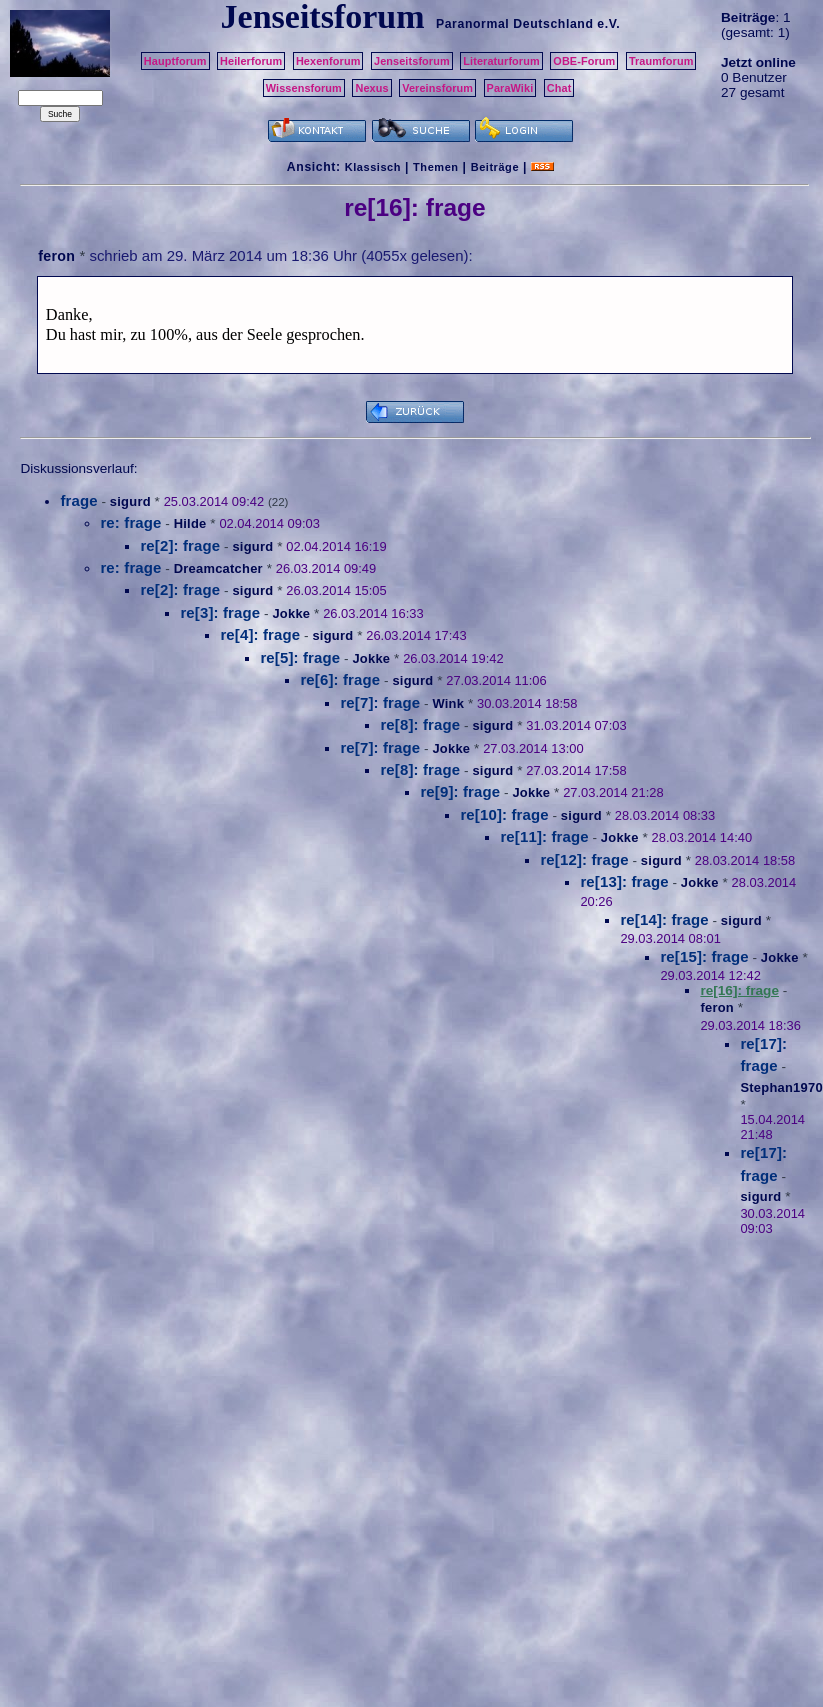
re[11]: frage (544, 836)
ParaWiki (510, 88)
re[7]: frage (380, 702)
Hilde (190, 523)
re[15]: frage (704, 956)
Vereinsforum (437, 88)
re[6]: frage (340, 679)
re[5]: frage (300, 657)
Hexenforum (328, 61)
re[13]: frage (624, 881)
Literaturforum (501, 61)
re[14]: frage (664, 919)
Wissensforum (304, 88)
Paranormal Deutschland (515, 24)
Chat (559, 88)
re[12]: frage (584, 859)
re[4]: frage (260, 634)
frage (78, 500)
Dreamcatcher (218, 568)
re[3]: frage (220, 612)
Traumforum (661, 61)
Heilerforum (251, 61)
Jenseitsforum (412, 61)
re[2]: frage (180, 545)
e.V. (608, 24)
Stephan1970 (781, 1087)
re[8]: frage (420, 724)
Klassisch (373, 167)
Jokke (291, 613)
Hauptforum (175, 61)
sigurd (130, 501)
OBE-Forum (584, 61)
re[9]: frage (460, 791)
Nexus (371, 88)
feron (56, 256)
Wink (448, 703)
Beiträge (495, 167)
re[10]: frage (504, 814)
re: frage (130, 522)
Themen (435, 167)
